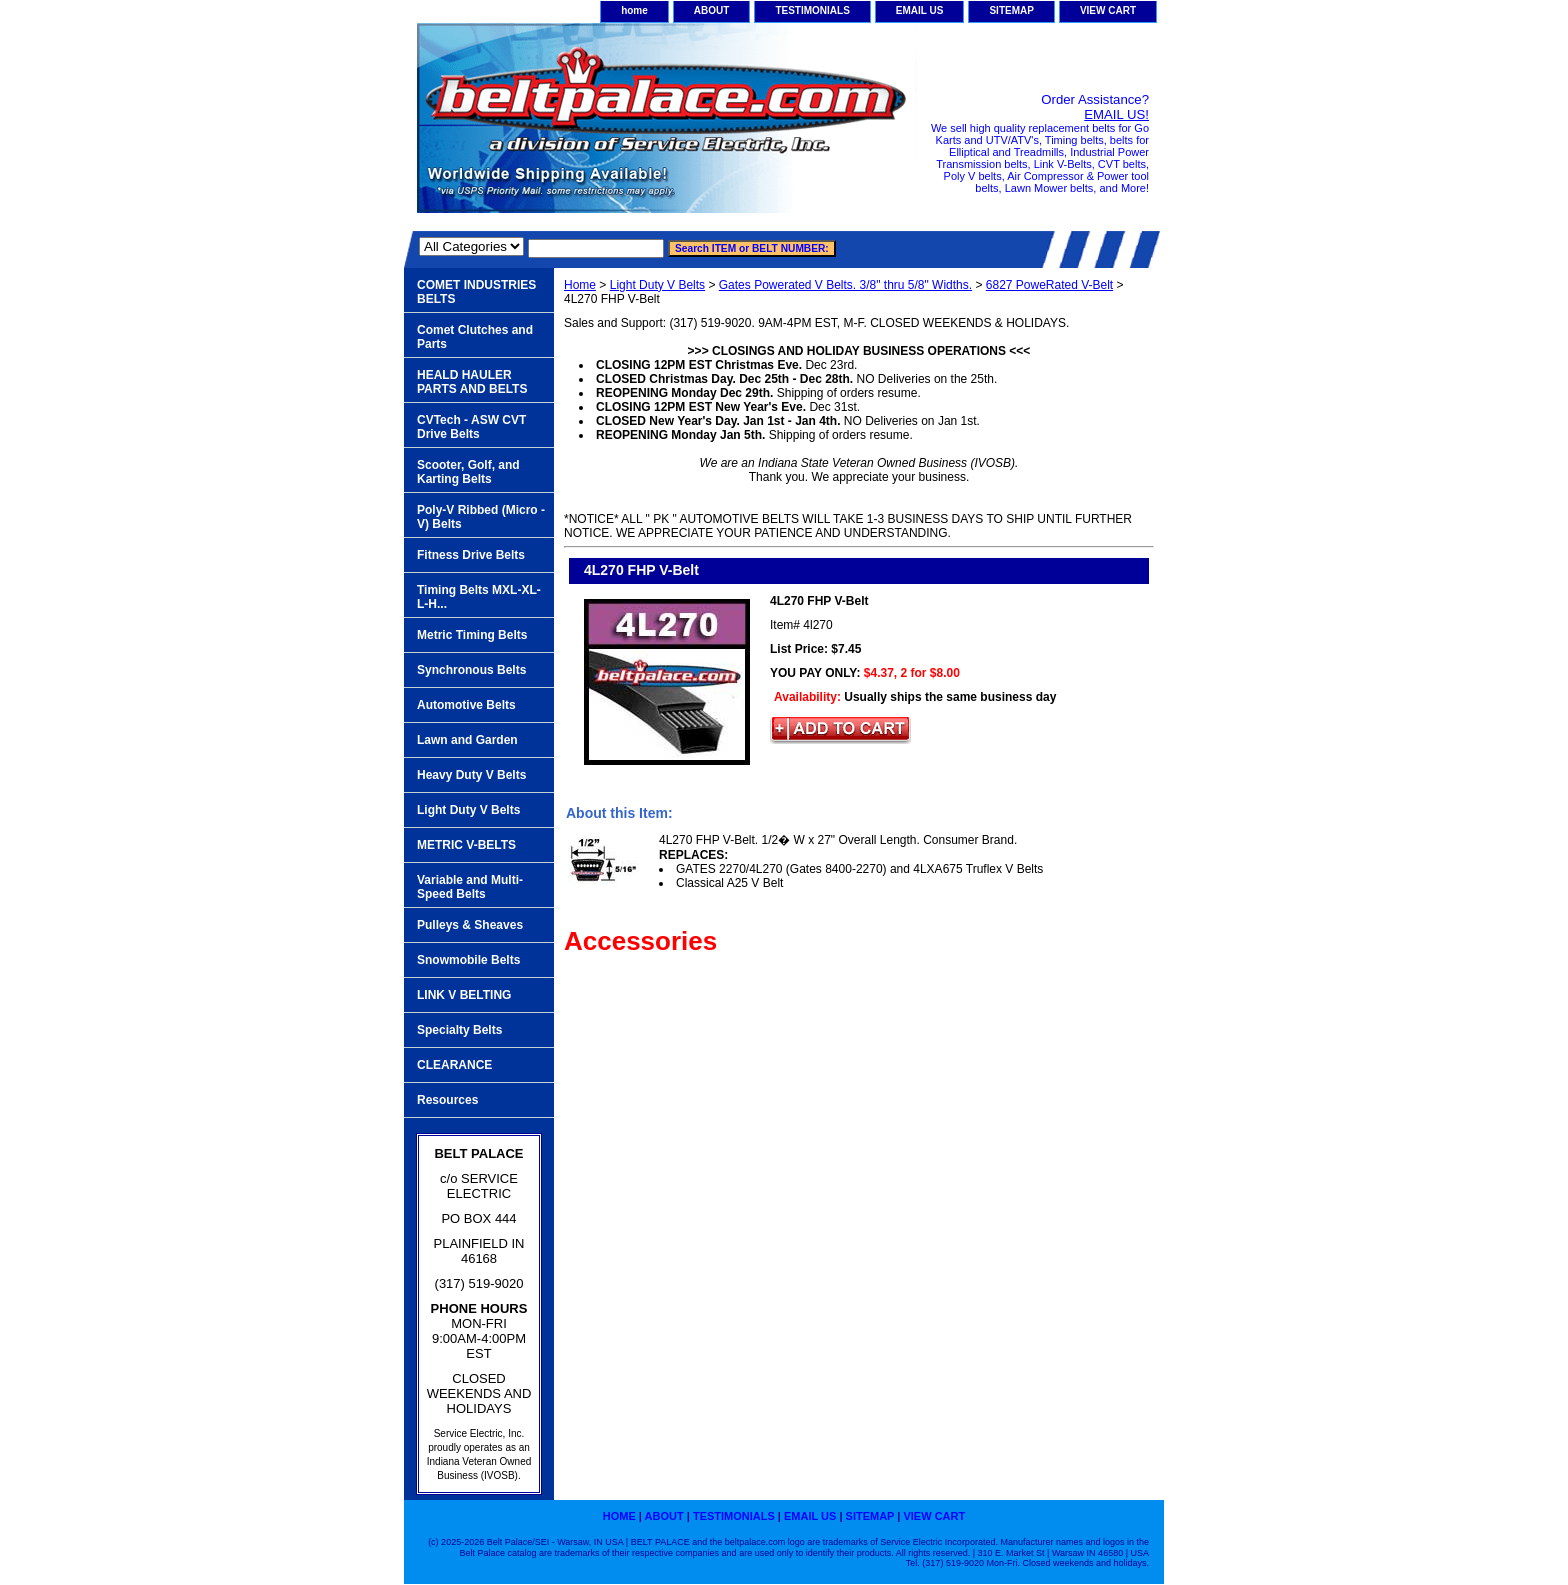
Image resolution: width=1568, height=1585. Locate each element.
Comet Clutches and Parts (475, 337)
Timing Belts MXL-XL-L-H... (479, 597)
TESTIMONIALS (812, 10)
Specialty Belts (459, 1030)
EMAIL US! (1116, 114)
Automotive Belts (466, 705)
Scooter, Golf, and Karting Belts (468, 472)
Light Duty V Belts (657, 285)
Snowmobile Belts (468, 960)
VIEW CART (1108, 10)
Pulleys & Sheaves (470, 925)
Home (580, 285)
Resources (447, 1100)
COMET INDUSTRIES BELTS (476, 292)
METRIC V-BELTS (466, 845)
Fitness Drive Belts (471, 555)
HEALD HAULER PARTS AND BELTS (472, 382)
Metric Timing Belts (472, 635)
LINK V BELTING (464, 995)
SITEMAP (1011, 10)
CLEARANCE (454, 1065)
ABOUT (712, 10)
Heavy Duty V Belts (471, 775)
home (634, 10)
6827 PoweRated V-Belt (1049, 285)
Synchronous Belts (471, 670)
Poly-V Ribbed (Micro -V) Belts (481, 517)
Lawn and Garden (467, 740)
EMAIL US (920, 10)
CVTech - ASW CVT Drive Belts (471, 427)
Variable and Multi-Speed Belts (470, 887)
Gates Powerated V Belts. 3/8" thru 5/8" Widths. (845, 285)
